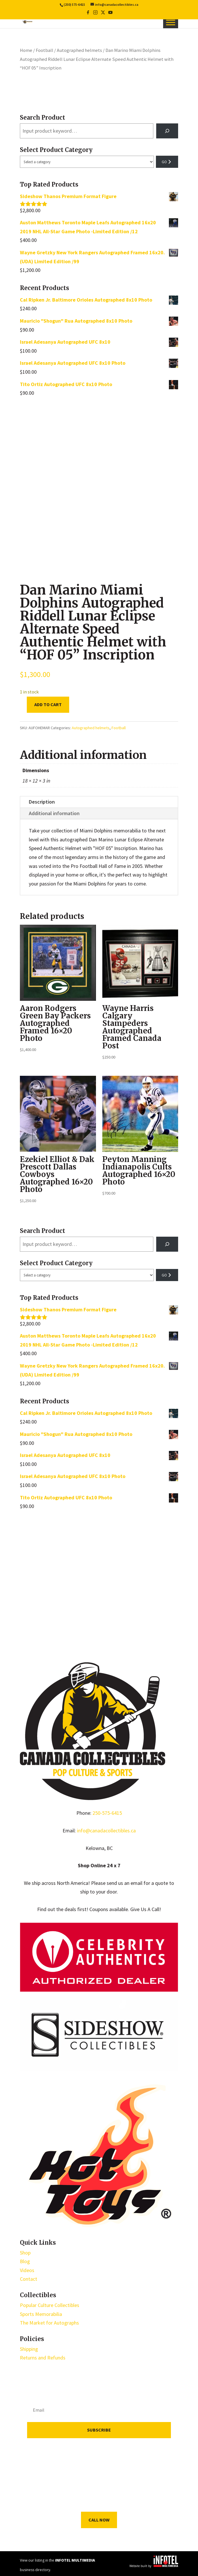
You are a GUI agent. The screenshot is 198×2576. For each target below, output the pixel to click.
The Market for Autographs (49, 2322)
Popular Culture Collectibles (49, 2305)
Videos (27, 2270)
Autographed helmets (79, 50)
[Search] (167, 130)
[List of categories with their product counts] (87, 162)
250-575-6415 (107, 1813)
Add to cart (48, 704)
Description (42, 801)
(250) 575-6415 (74, 4)
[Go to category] (167, 162)
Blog (25, 2261)
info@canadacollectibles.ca (106, 1830)
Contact (28, 2279)
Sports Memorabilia (41, 2314)
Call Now (99, 2520)
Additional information (54, 813)
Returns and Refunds (42, 2357)
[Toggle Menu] (170, 22)
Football (44, 50)
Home (26, 50)
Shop (25, 2252)
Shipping (29, 2349)
